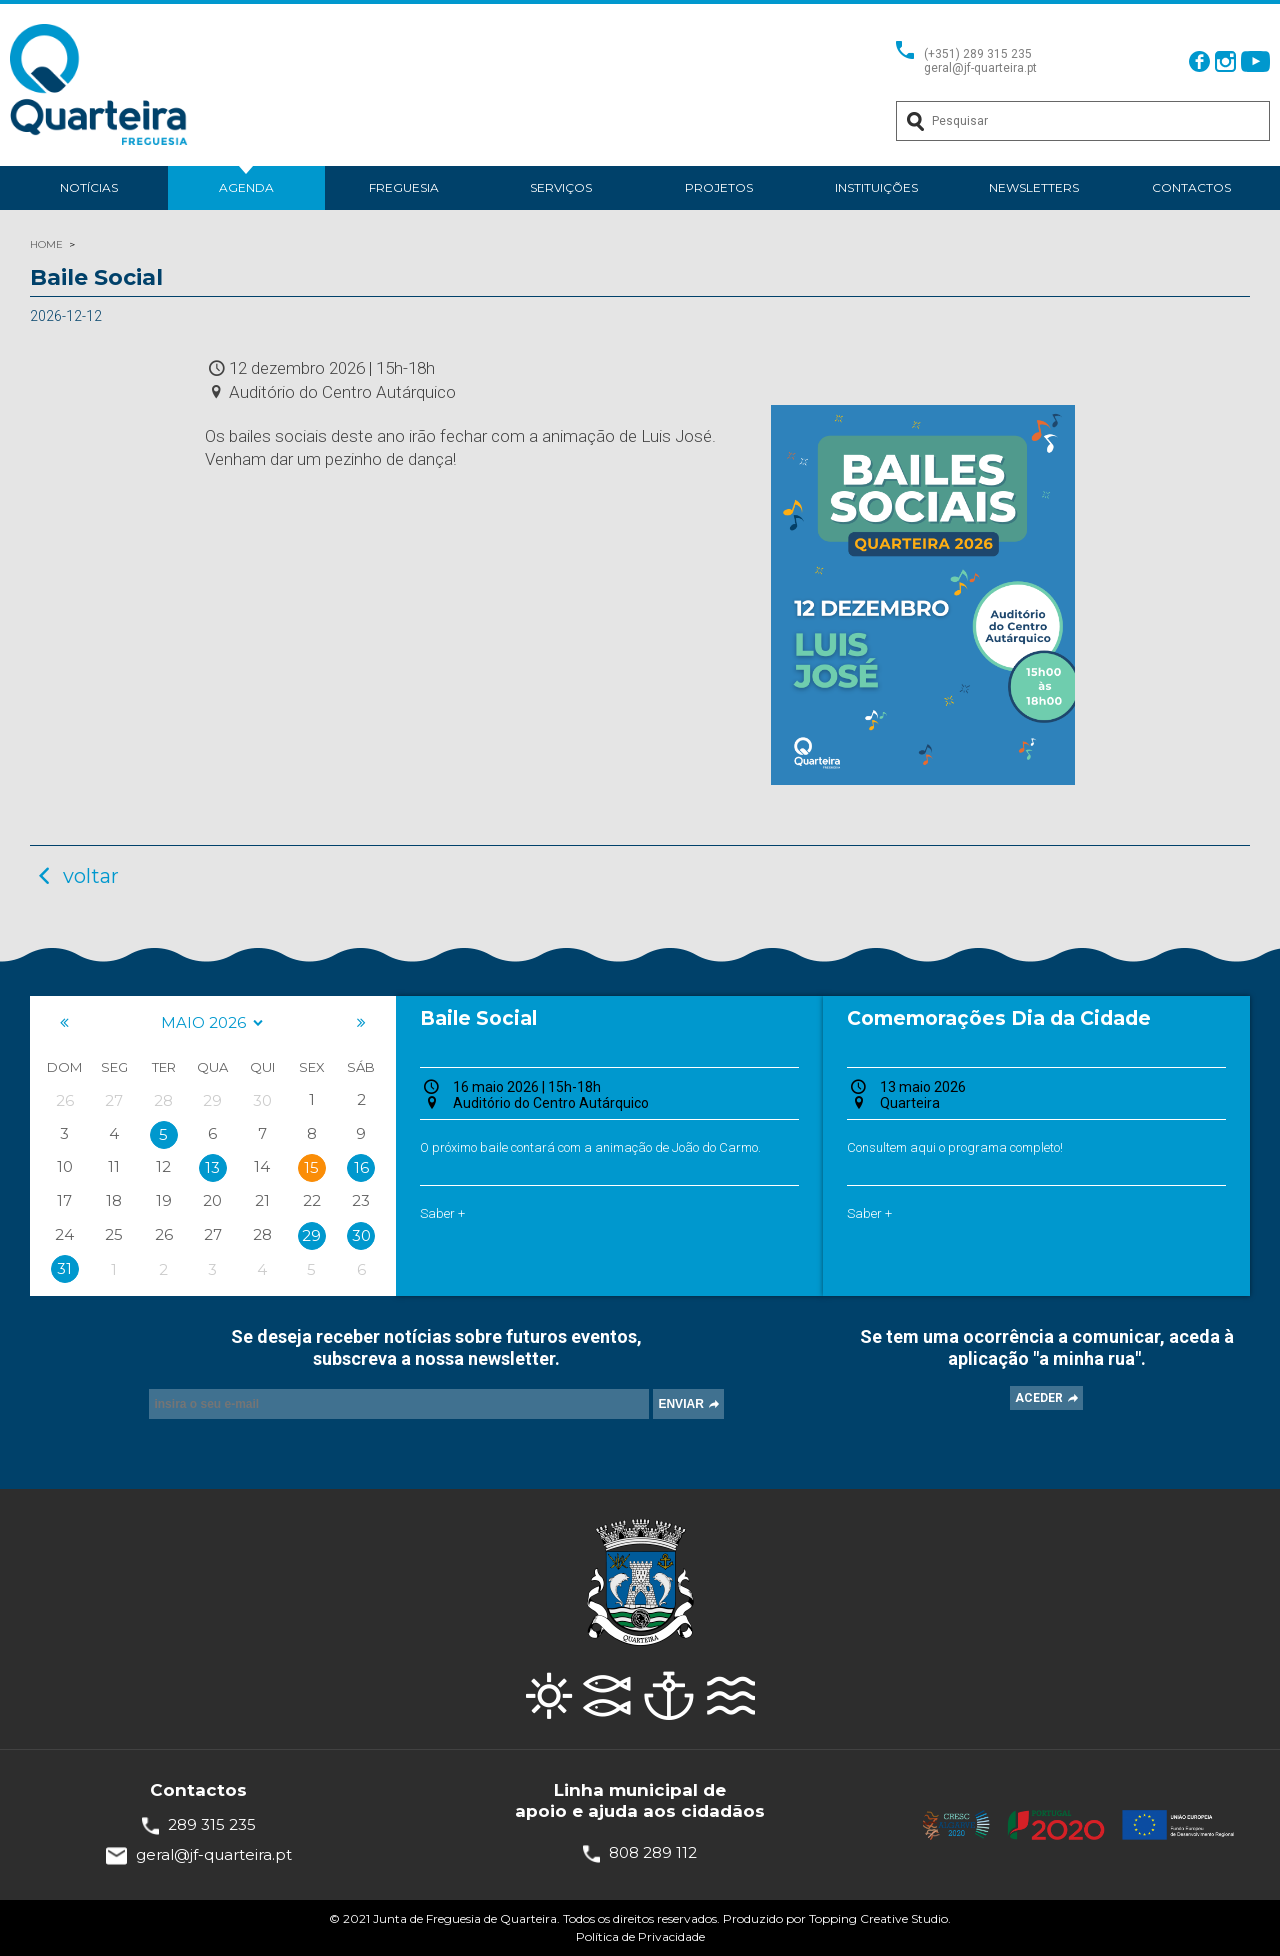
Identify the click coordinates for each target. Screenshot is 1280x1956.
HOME (46, 244)
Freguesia (404, 187)
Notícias (89, 187)
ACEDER (1039, 1398)
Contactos (1191, 187)
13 (212, 1167)
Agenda (246, 187)
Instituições (876, 187)
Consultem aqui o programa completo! (955, 1147)
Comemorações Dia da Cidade (999, 1018)
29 (311, 1235)
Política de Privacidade (640, 1936)
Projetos (719, 187)
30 (361, 1235)
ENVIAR (680, 1404)
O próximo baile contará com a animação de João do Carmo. (590, 1147)
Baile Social (478, 1018)
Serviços (561, 187)
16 (361, 1167)
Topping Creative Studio (878, 1918)
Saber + (442, 1213)
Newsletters (1034, 187)
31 (64, 1268)
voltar (74, 876)
